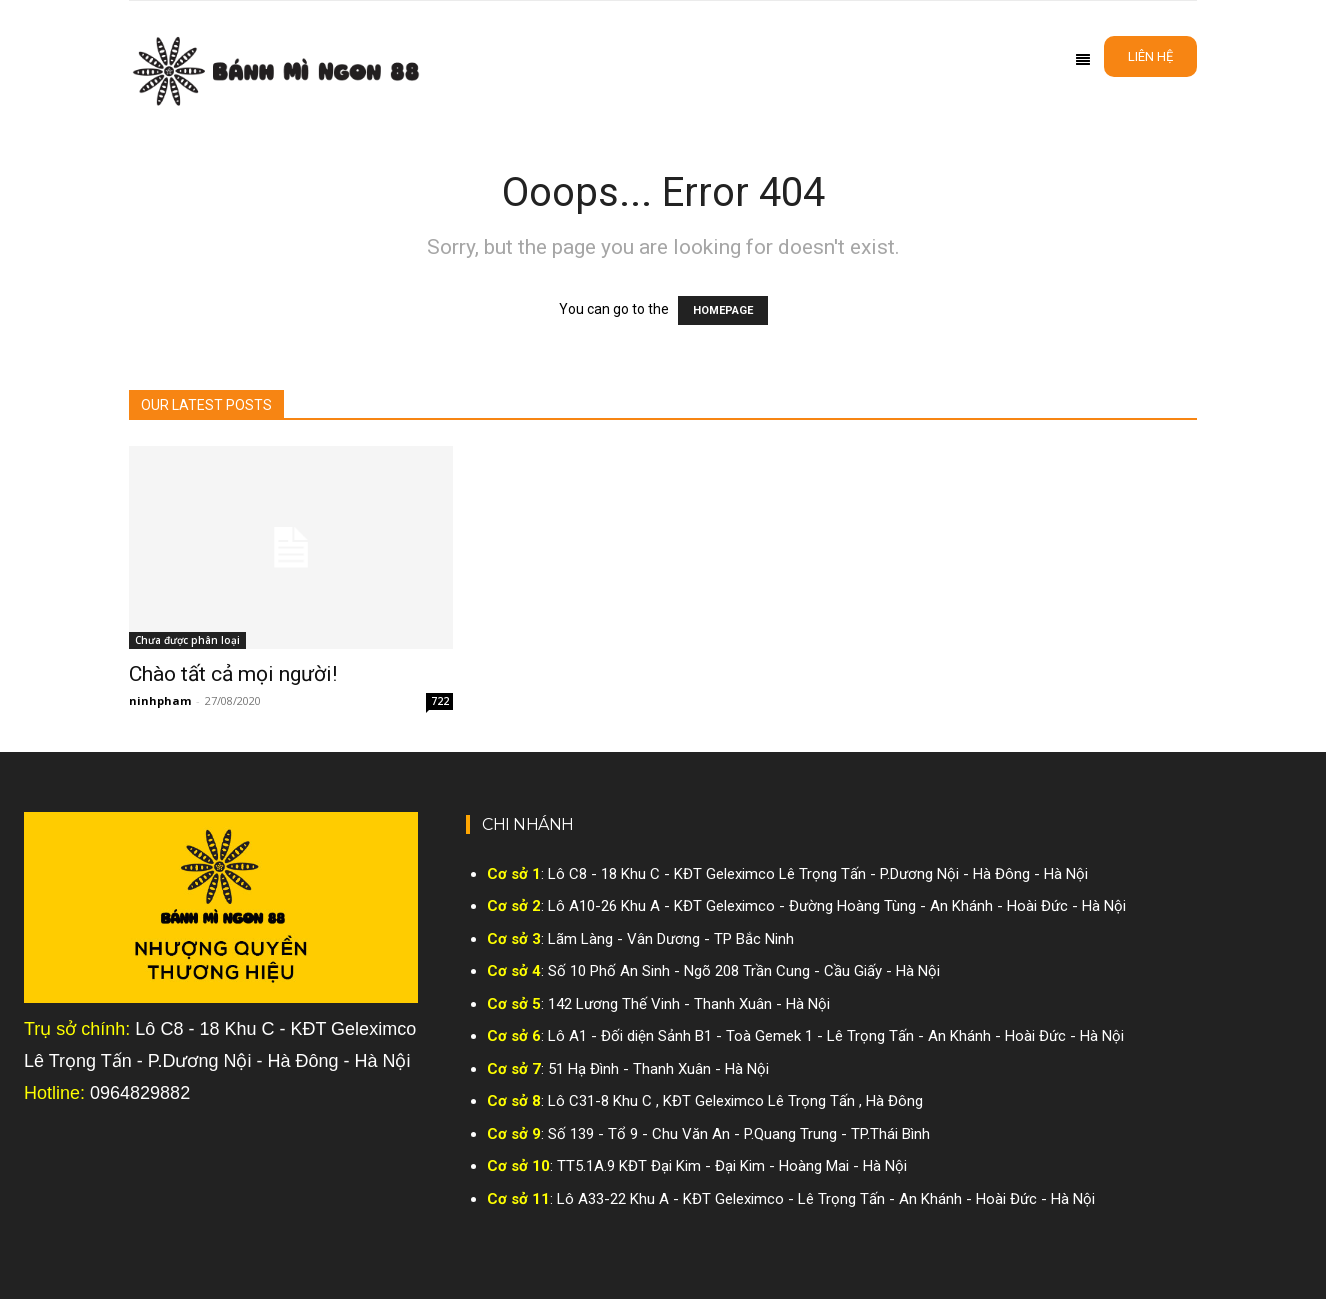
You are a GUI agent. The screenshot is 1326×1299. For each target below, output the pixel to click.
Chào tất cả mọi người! (233, 674)
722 (440, 701)
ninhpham (160, 700)
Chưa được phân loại (187, 640)
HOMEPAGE (723, 310)
